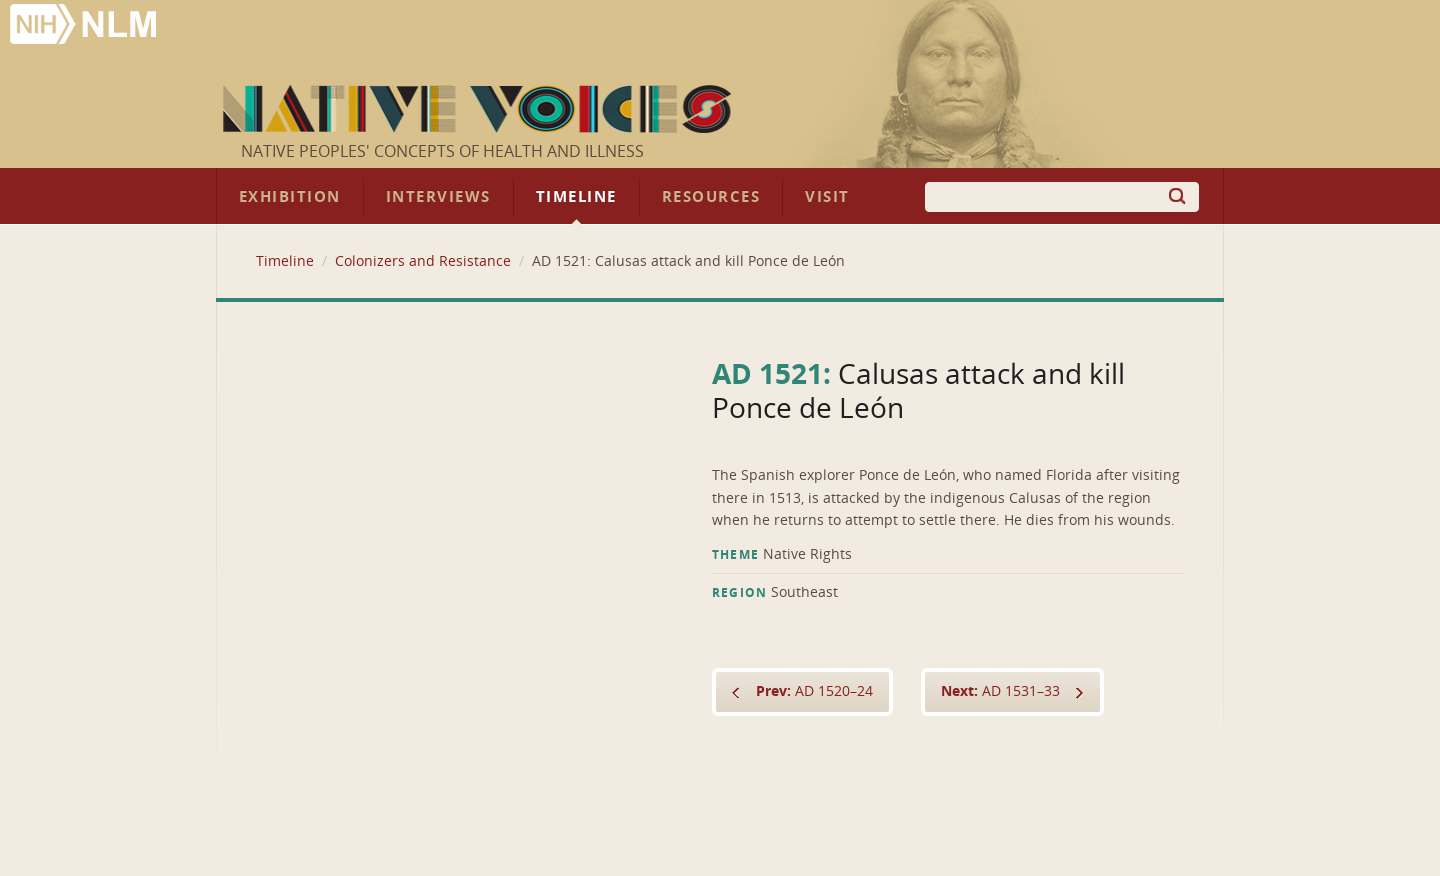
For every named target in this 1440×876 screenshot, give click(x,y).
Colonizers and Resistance (423, 261)
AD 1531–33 (1000, 691)
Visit (827, 197)
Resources (711, 197)
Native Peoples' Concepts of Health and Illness (442, 151)
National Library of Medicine (85, 26)
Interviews (438, 197)
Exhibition (290, 197)
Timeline (576, 197)
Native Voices (479, 109)
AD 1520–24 (814, 691)
